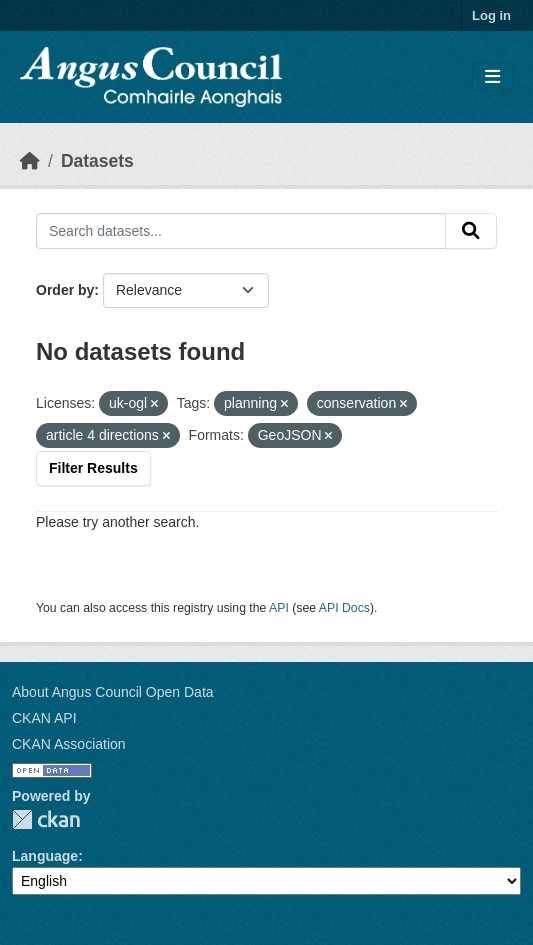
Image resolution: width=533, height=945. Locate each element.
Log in (491, 15)
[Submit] (471, 231)
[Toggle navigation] (492, 77)
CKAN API (44, 718)
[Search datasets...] (241, 231)
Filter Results (93, 468)
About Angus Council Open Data (113, 692)
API (279, 608)
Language (45, 856)
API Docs (344, 608)
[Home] (30, 161)
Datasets (97, 161)
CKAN (46, 819)
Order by (65, 290)
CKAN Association (69, 744)
